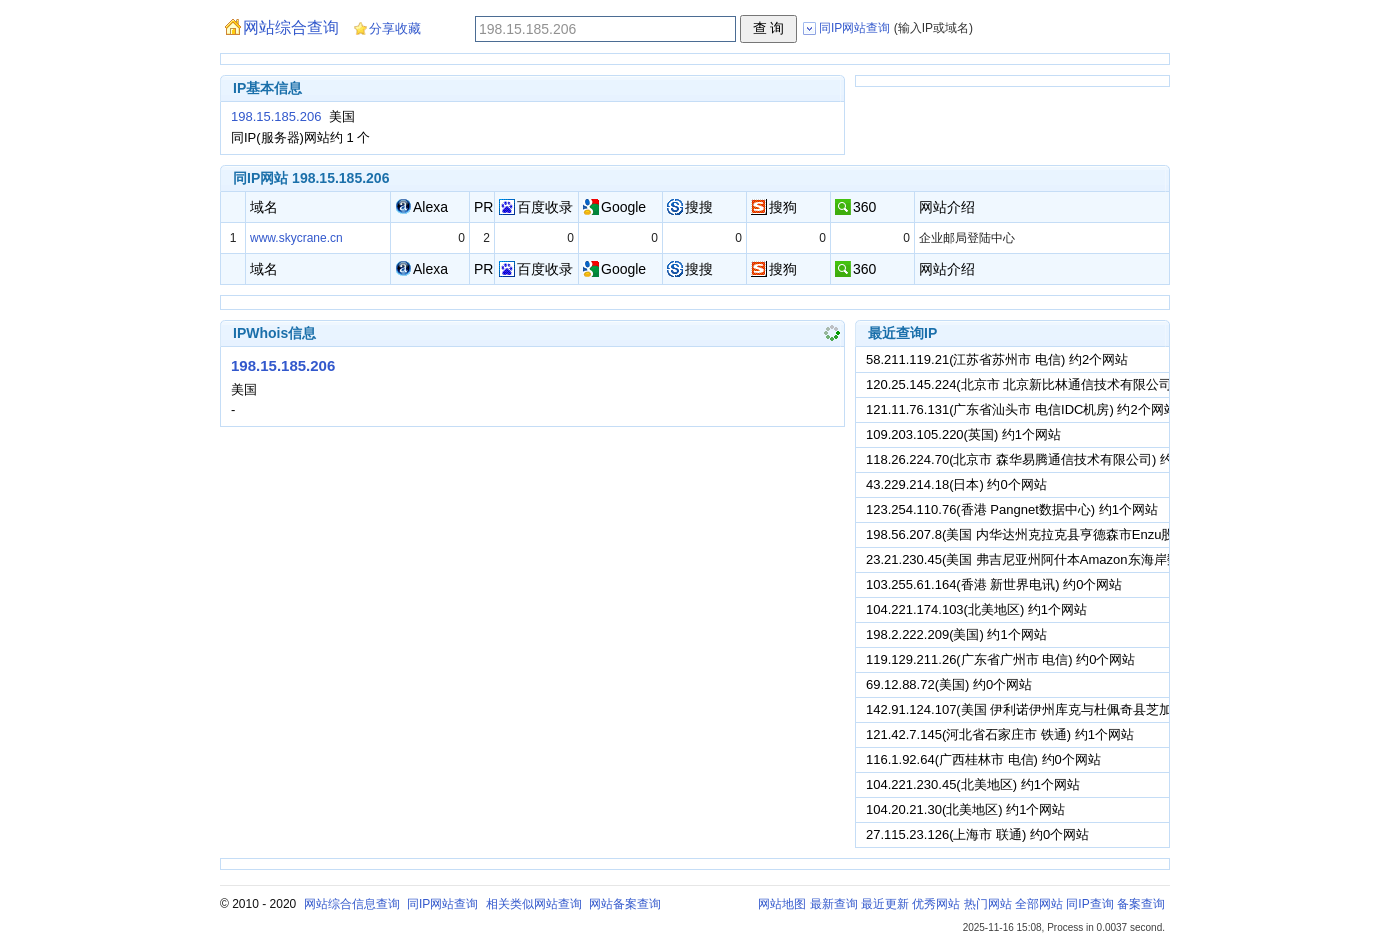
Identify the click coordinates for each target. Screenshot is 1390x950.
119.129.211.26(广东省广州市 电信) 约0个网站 (1000, 659)
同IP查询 (1089, 904)
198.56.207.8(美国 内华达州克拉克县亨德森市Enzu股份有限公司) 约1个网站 (1086, 534)
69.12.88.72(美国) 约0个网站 (949, 684)
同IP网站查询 (442, 904)
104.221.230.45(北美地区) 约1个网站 (973, 784)
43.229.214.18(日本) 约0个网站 (956, 484)
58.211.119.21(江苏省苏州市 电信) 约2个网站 (997, 359)
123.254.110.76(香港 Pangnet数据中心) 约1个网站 (1012, 509)
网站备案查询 (625, 904)
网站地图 (782, 904)
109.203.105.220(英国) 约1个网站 (963, 434)
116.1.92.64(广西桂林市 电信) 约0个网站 (983, 759)
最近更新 (885, 904)
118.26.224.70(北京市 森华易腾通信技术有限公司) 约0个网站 (1042, 459)
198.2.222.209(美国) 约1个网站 (956, 634)
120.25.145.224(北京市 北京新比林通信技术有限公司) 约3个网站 (1052, 384)
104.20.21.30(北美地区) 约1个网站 (965, 809)
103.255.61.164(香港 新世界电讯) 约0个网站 (994, 584)
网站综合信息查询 (352, 904)
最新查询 (834, 904)
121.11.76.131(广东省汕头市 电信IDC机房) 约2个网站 (1021, 409)
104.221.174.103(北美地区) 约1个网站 (976, 609)
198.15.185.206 (276, 116)
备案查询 (1141, 904)
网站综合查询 (291, 27)
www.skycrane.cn (296, 238)
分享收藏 (395, 28)
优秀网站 (936, 904)
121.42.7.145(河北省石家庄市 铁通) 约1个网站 (1000, 734)
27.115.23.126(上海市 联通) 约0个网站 (977, 834)
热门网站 (988, 904)
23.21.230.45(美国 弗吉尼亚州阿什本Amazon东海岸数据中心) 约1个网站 (1076, 559)
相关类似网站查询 (534, 904)
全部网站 (1039, 904)
